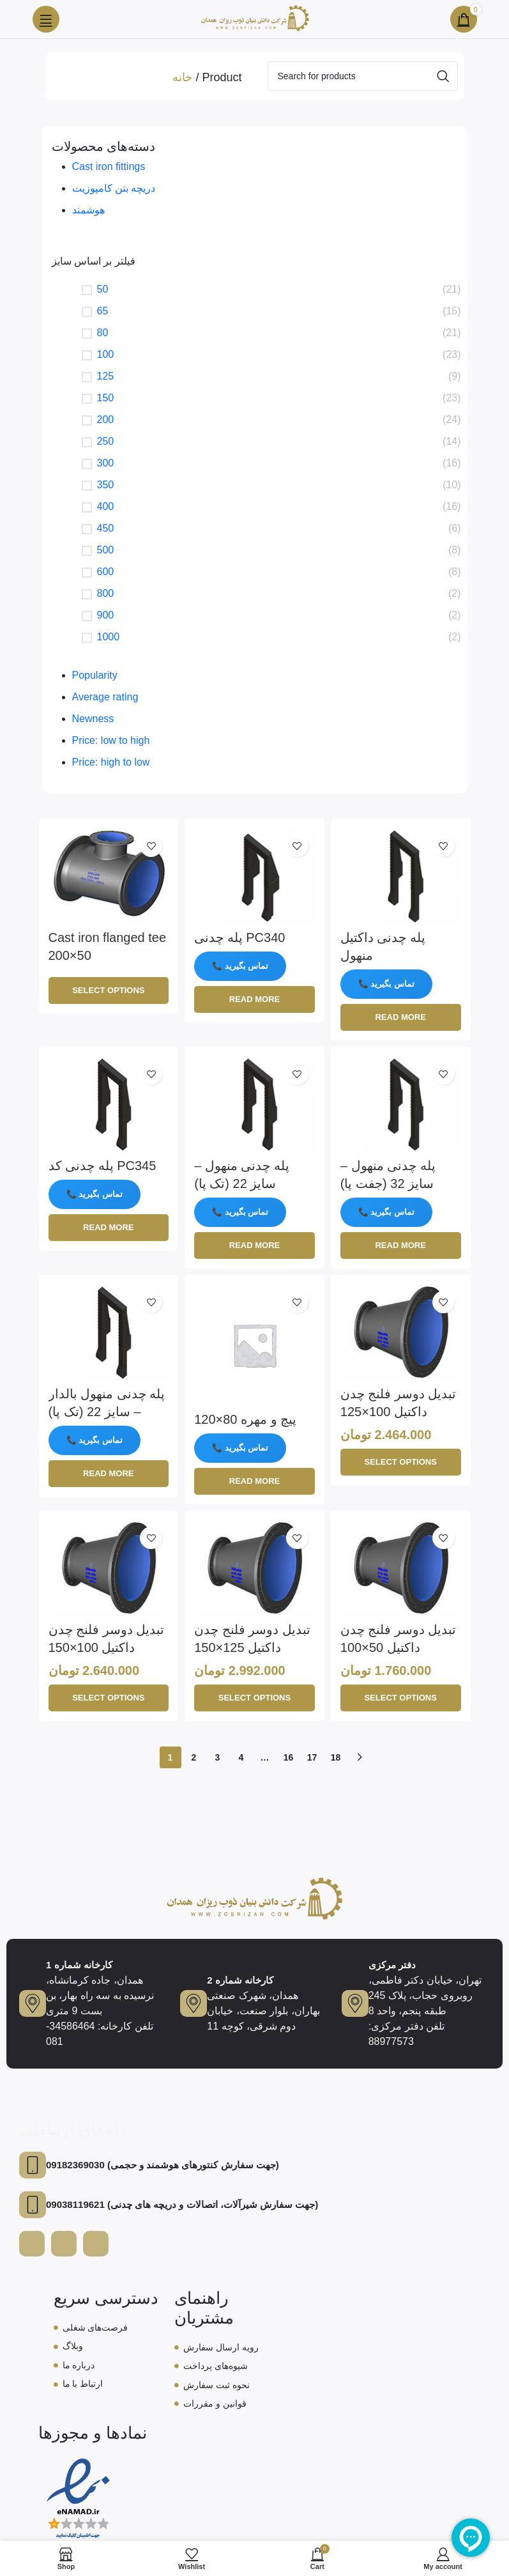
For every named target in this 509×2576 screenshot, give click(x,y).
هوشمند (88, 209)
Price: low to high (111, 740)
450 (105, 528)
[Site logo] (255, 18)
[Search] (363, 76)
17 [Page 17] (312, 1757)
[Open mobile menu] (46, 19)
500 (105, 549)
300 (105, 463)
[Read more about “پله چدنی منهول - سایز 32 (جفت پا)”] (400, 1245)
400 (105, 506)
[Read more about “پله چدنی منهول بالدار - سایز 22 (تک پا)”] (109, 1473)
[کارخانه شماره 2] (193, 2002)
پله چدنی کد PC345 (102, 1166)
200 (105, 419)
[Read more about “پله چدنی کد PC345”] (109, 1227)
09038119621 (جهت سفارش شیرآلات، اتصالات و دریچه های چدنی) (182, 2203)
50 (103, 289)
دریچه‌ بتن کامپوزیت (114, 188)
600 (105, 571)
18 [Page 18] (336, 1757)
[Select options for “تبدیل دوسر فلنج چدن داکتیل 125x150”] (254, 1698)
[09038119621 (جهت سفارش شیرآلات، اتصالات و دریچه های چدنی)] (32, 2203)
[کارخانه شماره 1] (32, 2002)
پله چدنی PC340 (239, 937)
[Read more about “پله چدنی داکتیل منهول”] (400, 1017)
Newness (93, 718)
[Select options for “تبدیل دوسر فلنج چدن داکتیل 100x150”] (109, 1698)
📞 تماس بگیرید (240, 966)
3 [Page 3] (217, 1757)
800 (105, 593)
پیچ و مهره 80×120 (245, 1419)
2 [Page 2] (194, 1757)
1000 (108, 636)
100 (105, 354)
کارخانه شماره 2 (240, 1978)
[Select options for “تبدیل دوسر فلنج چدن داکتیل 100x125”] (400, 1462)
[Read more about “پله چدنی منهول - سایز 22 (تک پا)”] (254, 1245)
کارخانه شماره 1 (79, 1963)
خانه (182, 77)
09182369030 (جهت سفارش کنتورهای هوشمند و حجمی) (162, 2163)
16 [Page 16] (289, 1757)
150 (105, 397)
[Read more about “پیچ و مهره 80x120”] (254, 1481)
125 (105, 376)
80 (103, 332)
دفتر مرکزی (392, 1963)
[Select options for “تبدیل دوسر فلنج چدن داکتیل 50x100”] (400, 1698)
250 (105, 441)
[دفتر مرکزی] (355, 2002)
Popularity (95, 675)
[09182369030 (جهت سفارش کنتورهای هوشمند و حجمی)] (32, 2163)
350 (105, 484)
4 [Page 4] (241, 1757)
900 (105, 615)
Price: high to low (111, 762)
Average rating (105, 696)
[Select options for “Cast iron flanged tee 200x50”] (109, 990)
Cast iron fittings (109, 166)
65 (103, 310)
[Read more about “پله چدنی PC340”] (254, 999)
